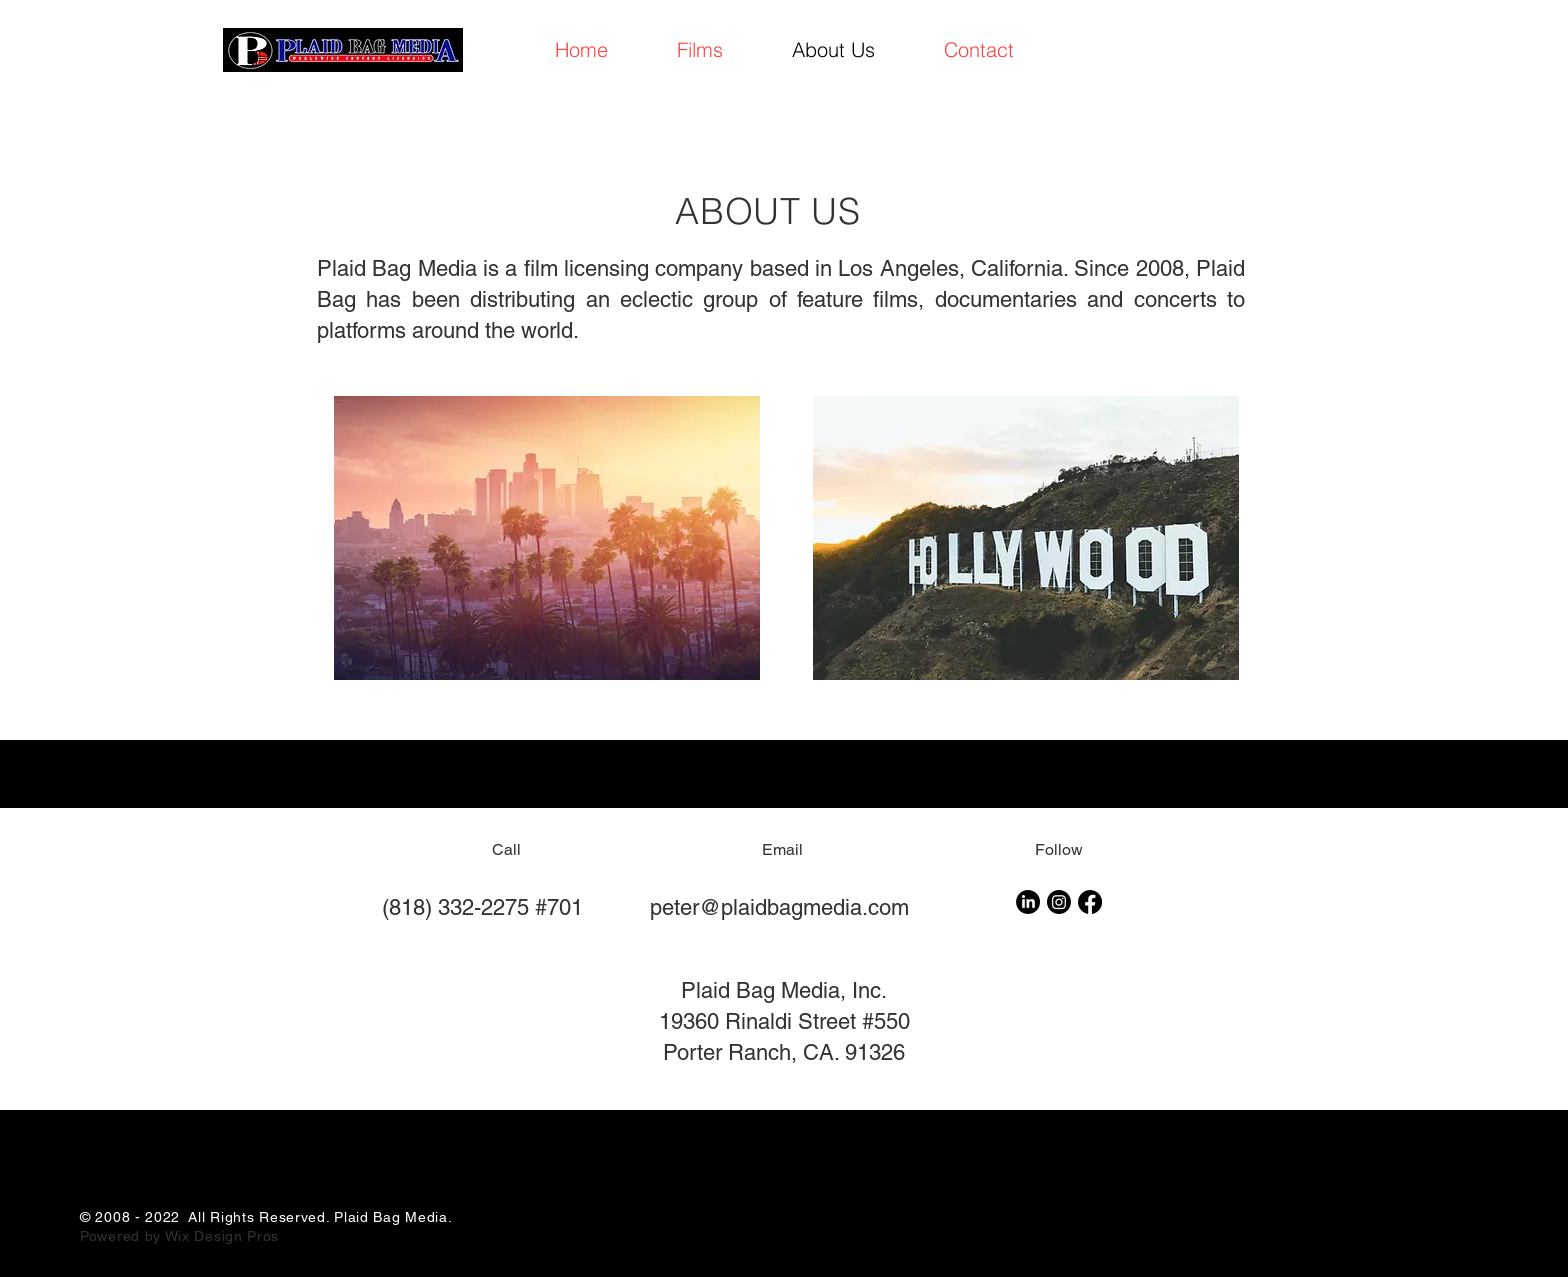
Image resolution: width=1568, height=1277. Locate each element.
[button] (699, 50)
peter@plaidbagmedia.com (779, 907)
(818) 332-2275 (455, 907)
